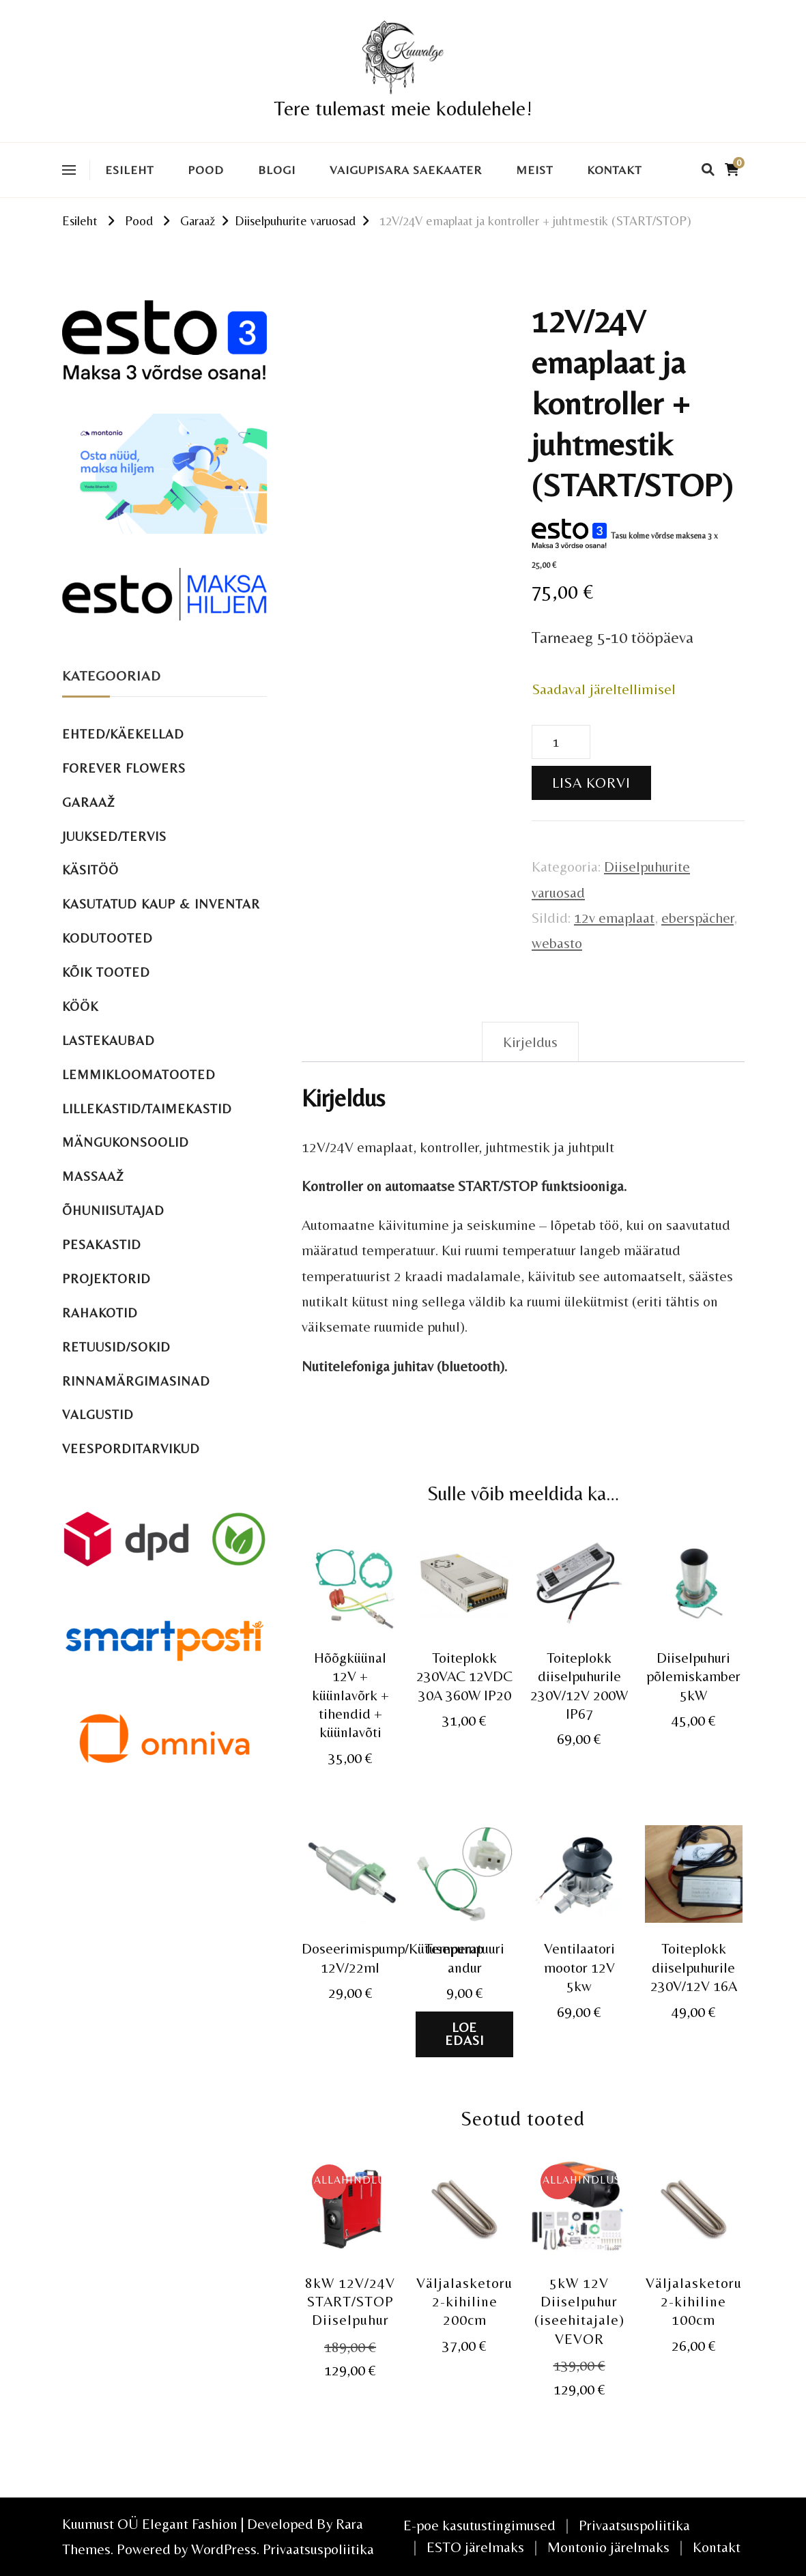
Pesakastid (101, 1244)
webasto (557, 942)
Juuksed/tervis (114, 836)
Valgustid (98, 1414)
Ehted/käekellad (123, 734)
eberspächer (697, 917)
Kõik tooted (106, 972)
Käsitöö (90, 870)
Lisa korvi (591, 782)
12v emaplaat (614, 917)
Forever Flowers (124, 768)
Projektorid (106, 1279)
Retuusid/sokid (116, 1347)
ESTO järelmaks (475, 2547)
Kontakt (614, 170)
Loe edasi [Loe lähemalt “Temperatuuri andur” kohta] (464, 2034)
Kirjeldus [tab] (530, 1041)
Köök (80, 1006)
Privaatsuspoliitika (318, 2549)
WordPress (224, 2549)
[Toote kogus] (561, 742)
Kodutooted (107, 938)
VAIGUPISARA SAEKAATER (406, 170)
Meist (534, 170)
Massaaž (93, 1176)
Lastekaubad (108, 1040)
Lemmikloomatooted (139, 1075)
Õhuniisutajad (113, 1210)
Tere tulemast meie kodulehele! (403, 108)
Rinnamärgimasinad (136, 1381)
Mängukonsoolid (125, 1142)
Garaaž (88, 802)
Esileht (129, 170)
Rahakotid (100, 1313)
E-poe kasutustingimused (479, 2525)
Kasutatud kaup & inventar (161, 904)
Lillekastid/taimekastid (147, 1109)
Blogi (277, 170)
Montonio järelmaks (608, 2547)
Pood (206, 170)
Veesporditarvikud (131, 1449)
